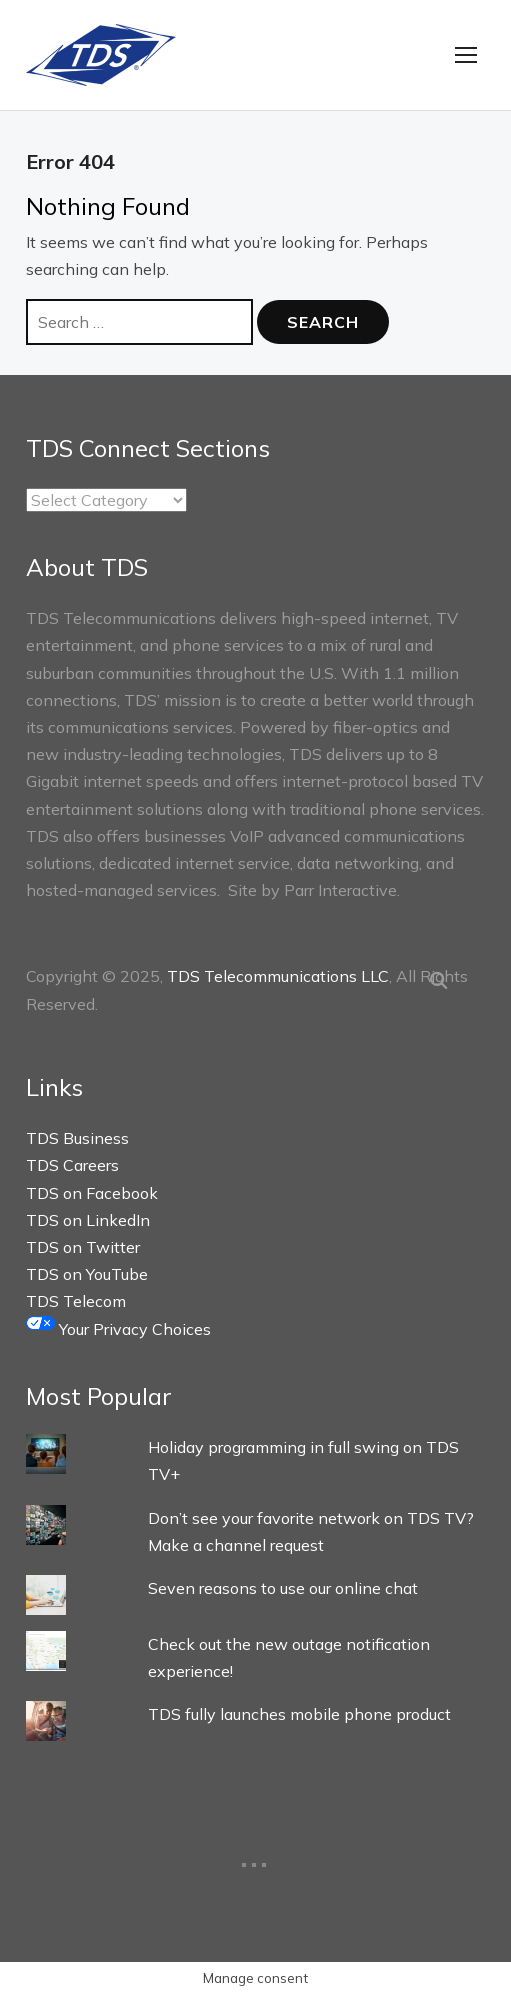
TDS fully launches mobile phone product (299, 1714)
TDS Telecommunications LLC (278, 976)
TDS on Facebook (92, 1193)
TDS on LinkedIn (88, 1220)
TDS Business (77, 1138)
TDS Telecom (76, 1301)
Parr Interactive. (342, 890)
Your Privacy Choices (118, 1329)
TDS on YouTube (87, 1274)
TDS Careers (72, 1165)
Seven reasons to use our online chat (283, 1588)
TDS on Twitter (83, 1247)
